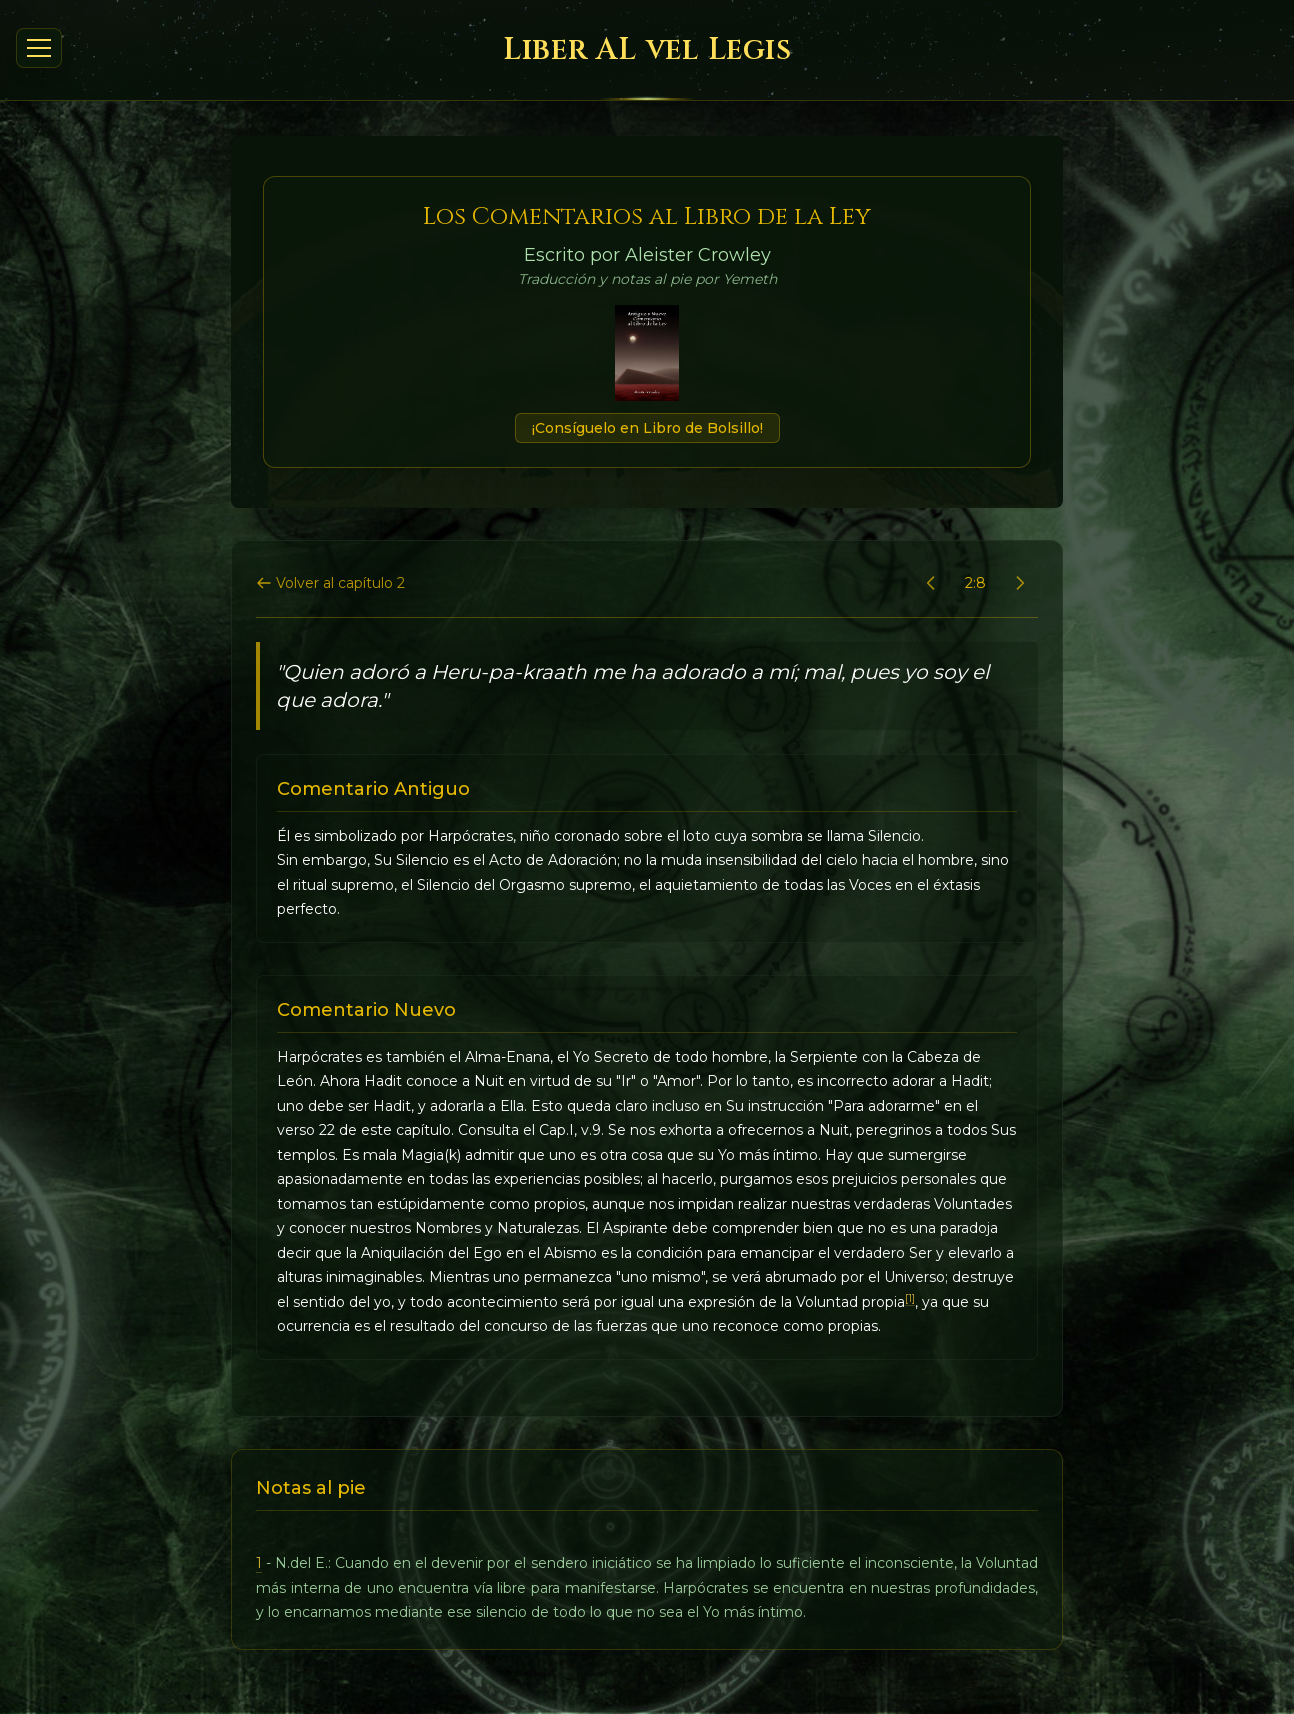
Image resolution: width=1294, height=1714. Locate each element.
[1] (910, 1298)
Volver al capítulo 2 (330, 583)
